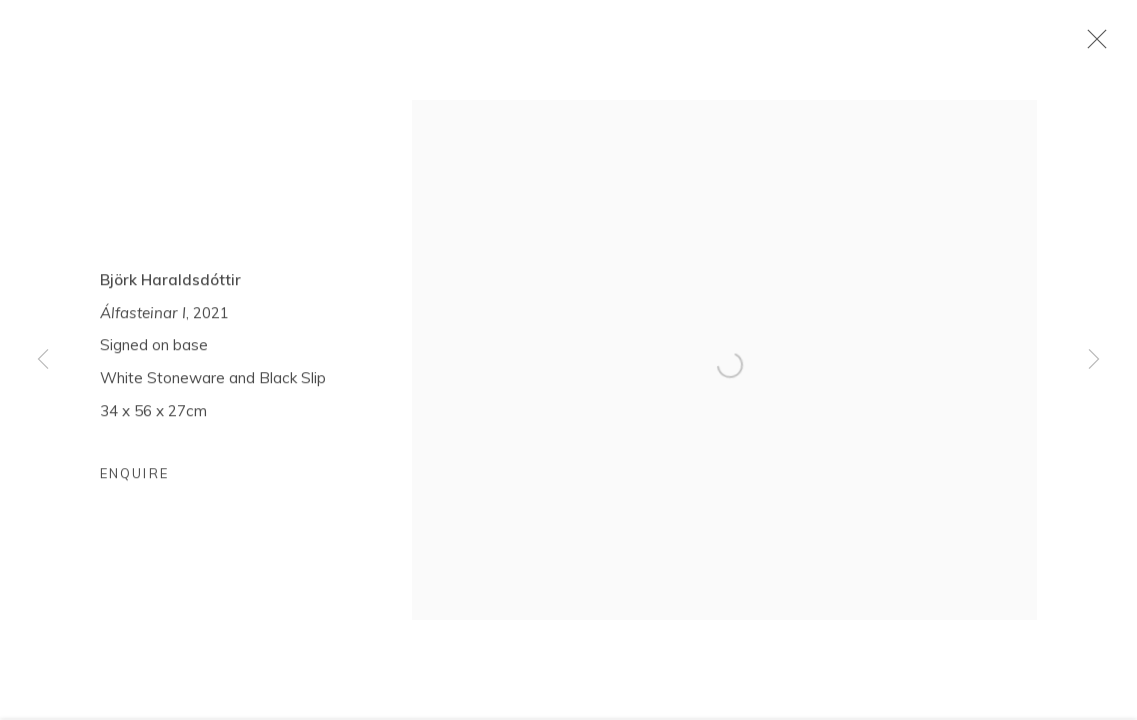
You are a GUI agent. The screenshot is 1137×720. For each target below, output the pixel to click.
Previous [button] (43, 360)
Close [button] (1092, 45)
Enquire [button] (134, 476)
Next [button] (1094, 360)
